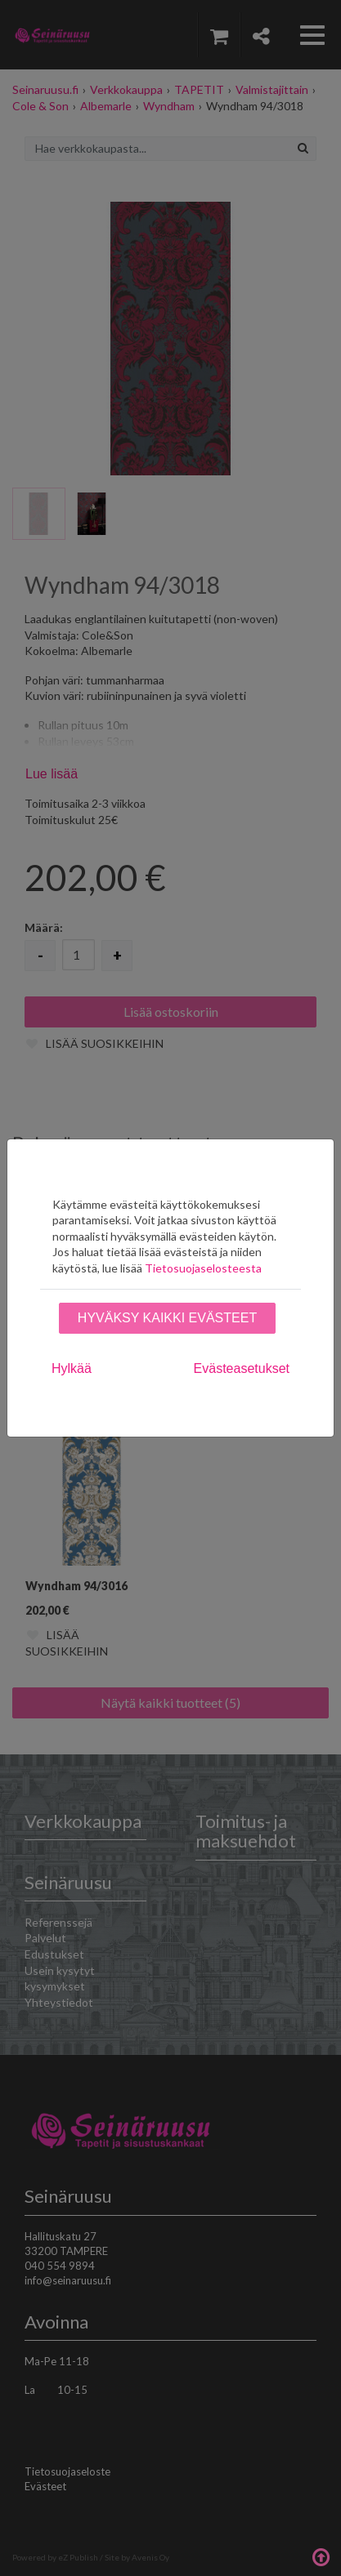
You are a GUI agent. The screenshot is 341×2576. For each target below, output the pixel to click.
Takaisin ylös (320, 2555)
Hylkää (72, 1368)
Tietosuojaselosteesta (203, 1268)
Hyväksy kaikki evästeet (167, 1318)
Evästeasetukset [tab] (241, 1368)
